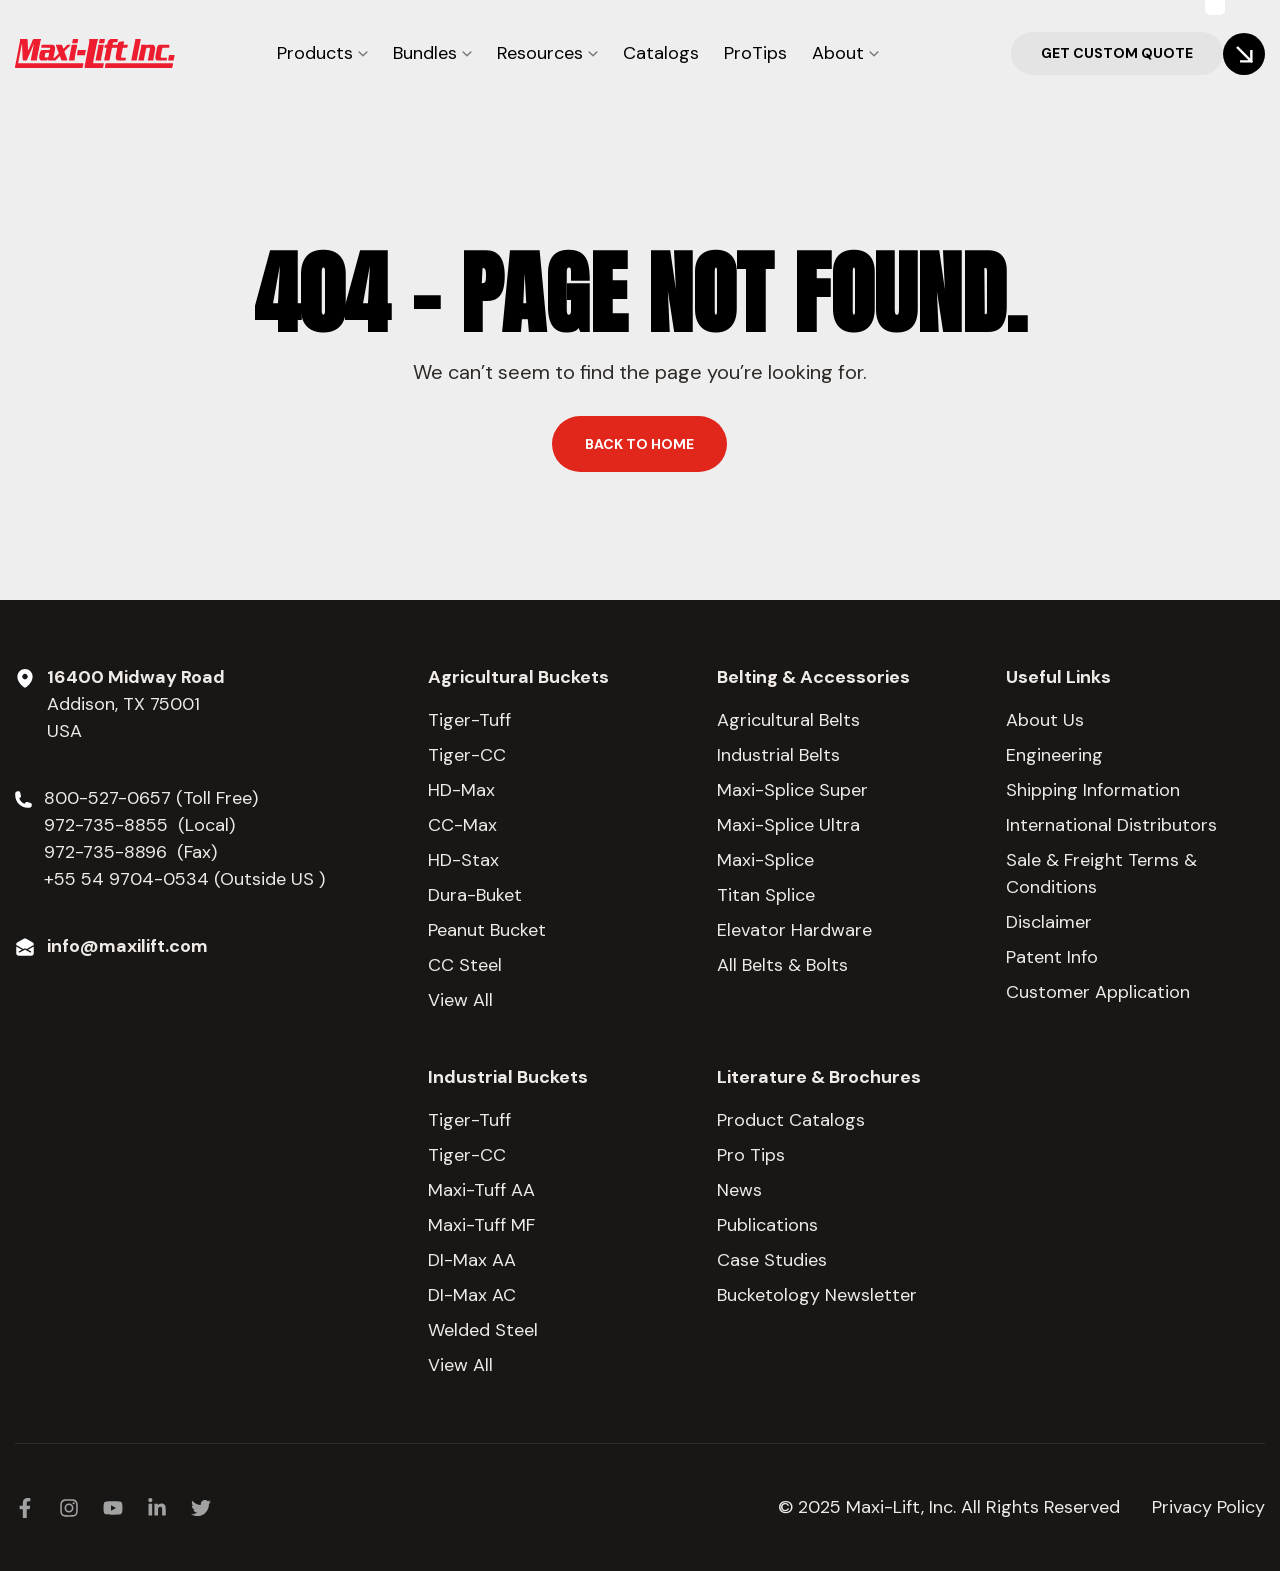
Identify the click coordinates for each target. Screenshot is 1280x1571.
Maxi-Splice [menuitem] (765, 860)
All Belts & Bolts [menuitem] (782, 965)
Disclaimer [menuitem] (1049, 922)
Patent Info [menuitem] (1052, 957)
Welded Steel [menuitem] (483, 1330)
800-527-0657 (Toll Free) (153, 798)
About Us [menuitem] (1045, 720)
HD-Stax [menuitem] (463, 860)
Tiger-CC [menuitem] (467, 755)
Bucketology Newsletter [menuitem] (817, 1295)
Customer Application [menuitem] (1098, 992)
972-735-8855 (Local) (139, 825)
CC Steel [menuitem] (465, 965)
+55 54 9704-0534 (126, 879)
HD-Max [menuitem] (461, 790)
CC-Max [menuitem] (462, 825)
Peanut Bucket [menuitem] (487, 930)
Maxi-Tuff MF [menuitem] (481, 1225)
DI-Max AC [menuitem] (472, 1295)
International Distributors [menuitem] (1111, 825)
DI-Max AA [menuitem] (472, 1260)
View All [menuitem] (460, 1000)
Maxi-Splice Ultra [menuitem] (788, 825)
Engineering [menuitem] (1054, 755)
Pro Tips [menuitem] (751, 1155)
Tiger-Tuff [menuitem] (469, 720)
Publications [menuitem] (767, 1225)
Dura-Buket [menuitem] (475, 895)
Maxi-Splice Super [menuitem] (792, 790)
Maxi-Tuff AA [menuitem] (481, 1190)
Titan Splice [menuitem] (766, 895)
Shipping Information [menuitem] (1093, 790)
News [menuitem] (739, 1190)
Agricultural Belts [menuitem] (788, 720)
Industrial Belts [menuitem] (778, 755)
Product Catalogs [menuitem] (791, 1120)
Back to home (639, 444)
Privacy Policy (1208, 1507)
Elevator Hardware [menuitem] (794, 930)
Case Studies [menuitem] (772, 1260)
